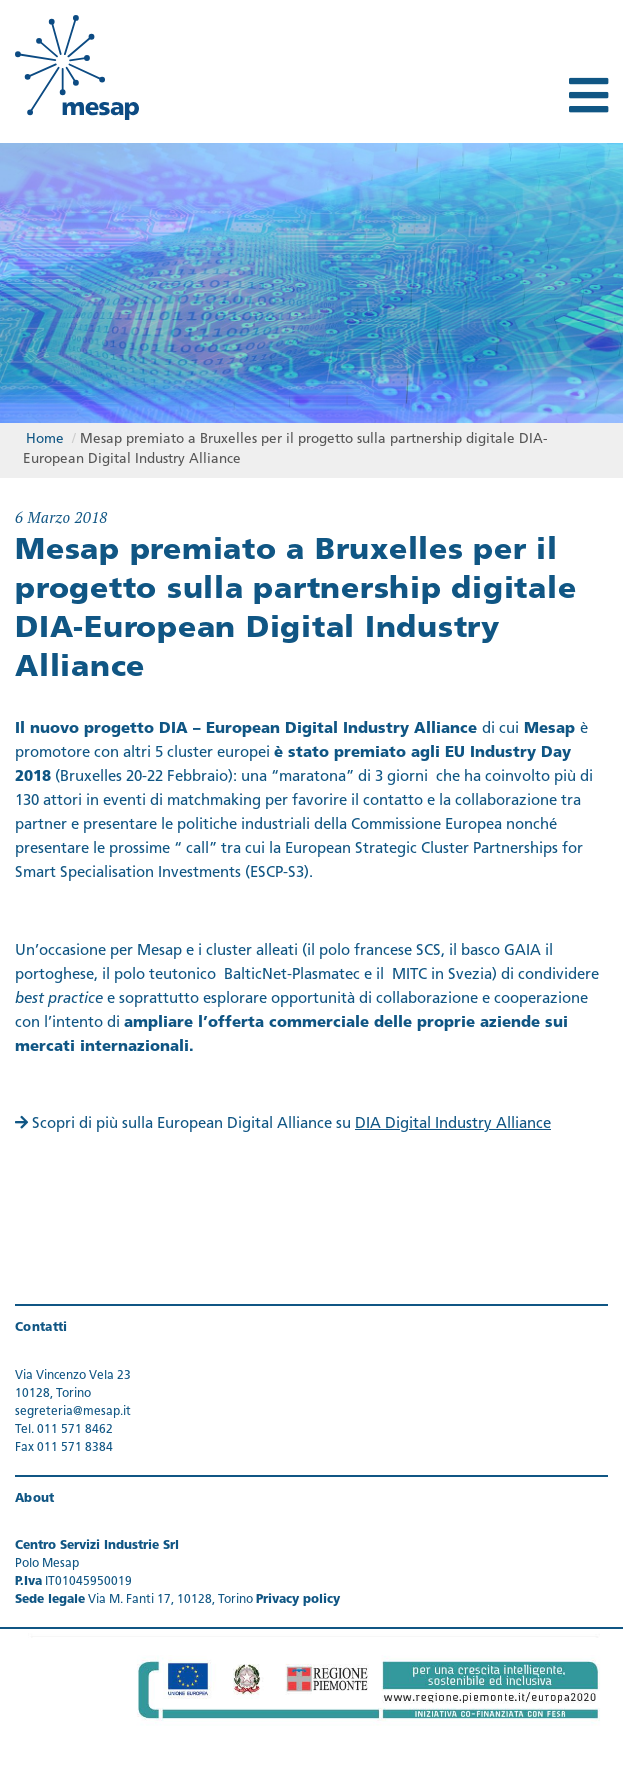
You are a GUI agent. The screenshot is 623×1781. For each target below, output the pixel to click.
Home (45, 439)
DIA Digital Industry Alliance (453, 1124)
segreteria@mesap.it (73, 1412)
